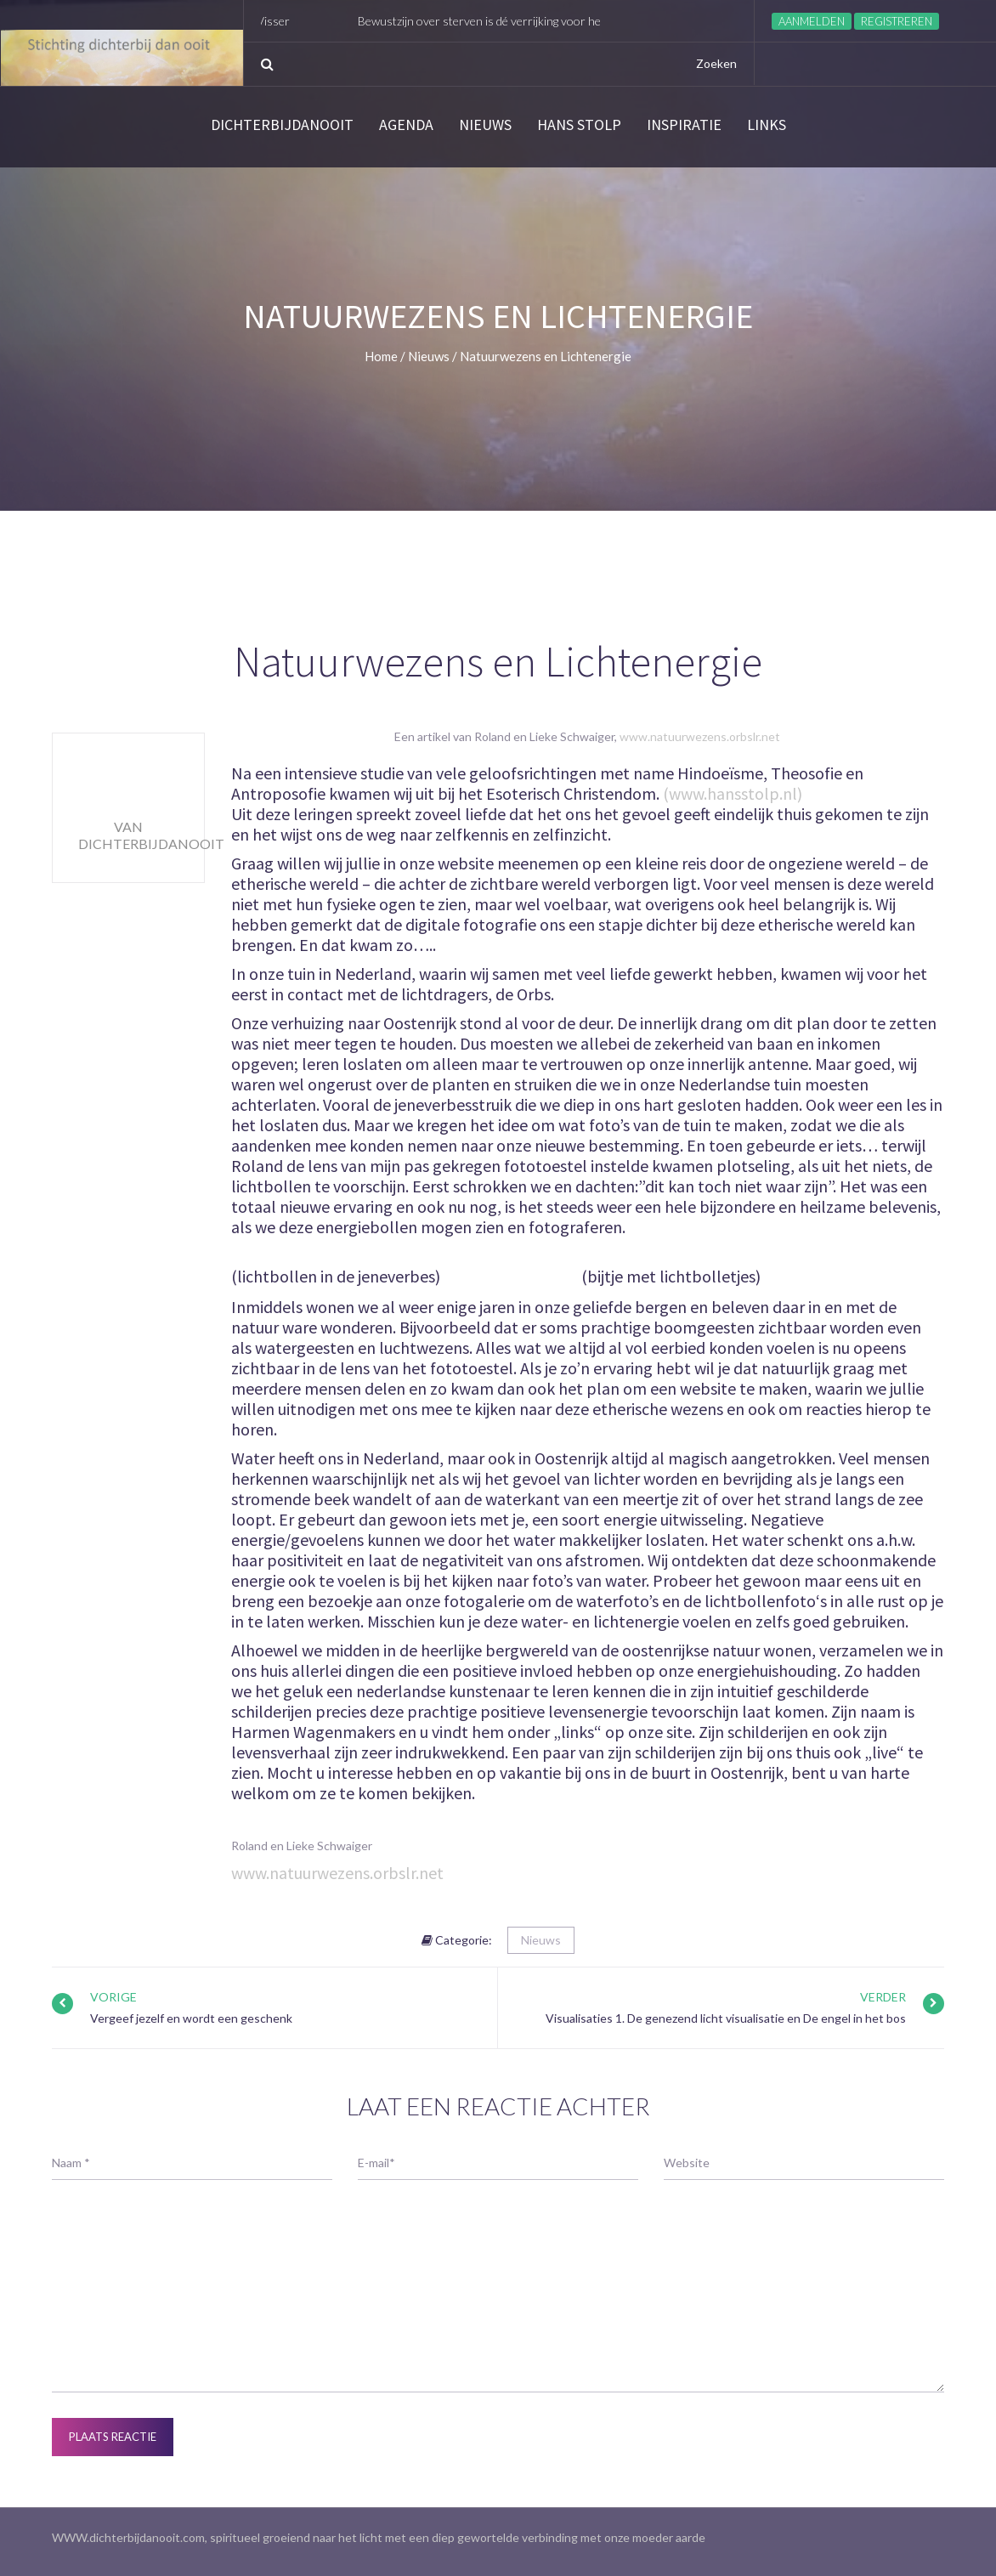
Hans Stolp (579, 124)
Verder (883, 1997)
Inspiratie (684, 124)
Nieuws (485, 124)
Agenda (406, 124)
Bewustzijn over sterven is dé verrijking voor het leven (507, 21)
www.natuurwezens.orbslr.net (700, 736)
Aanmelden (811, 21)
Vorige (113, 1997)
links (766, 124)
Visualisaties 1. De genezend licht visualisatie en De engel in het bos (726, 2018)
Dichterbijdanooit (282, 124)
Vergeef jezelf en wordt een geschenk (191, 2018)
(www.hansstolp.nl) (732, 793)
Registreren (896, 21)
